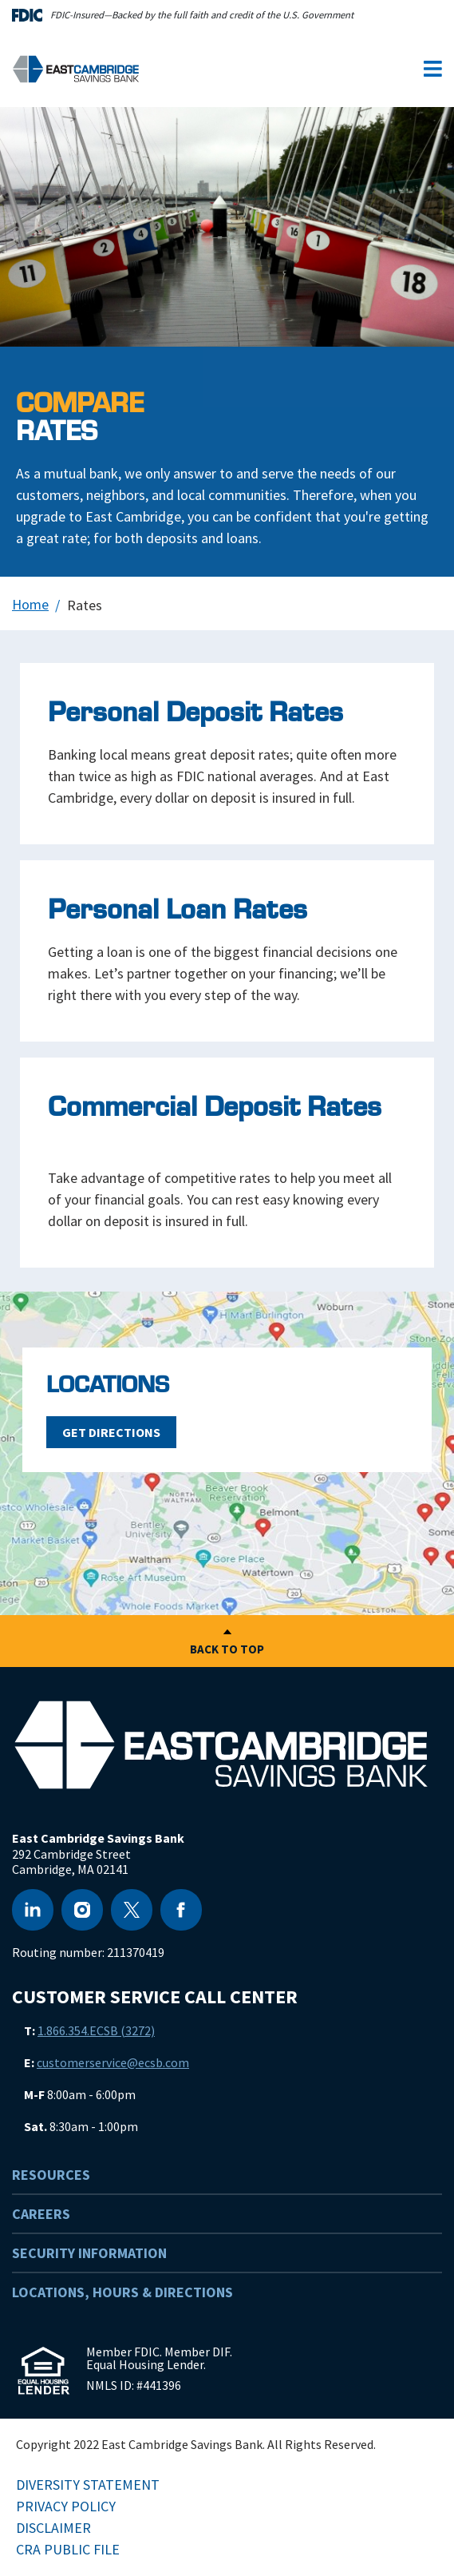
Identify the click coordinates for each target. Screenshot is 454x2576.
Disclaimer (53, 2527)
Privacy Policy (66, 2506)
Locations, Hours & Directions (122, 2292)
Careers (41, 2214)
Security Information (89, 2253)
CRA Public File (68, 2549)
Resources (51, 2174)
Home (30, 604)
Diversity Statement (88, 2484)
